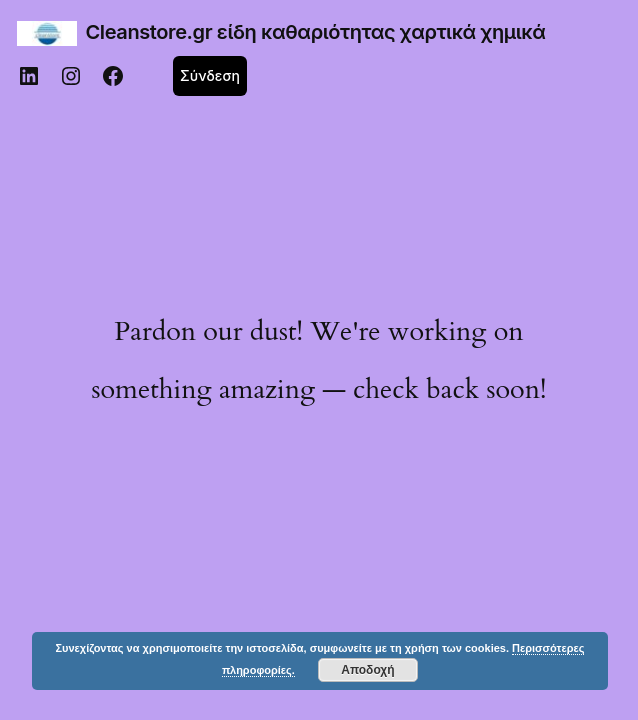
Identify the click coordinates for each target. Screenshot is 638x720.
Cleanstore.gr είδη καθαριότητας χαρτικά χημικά (316, 32)
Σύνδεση (210, 75)
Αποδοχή (367, 670)
